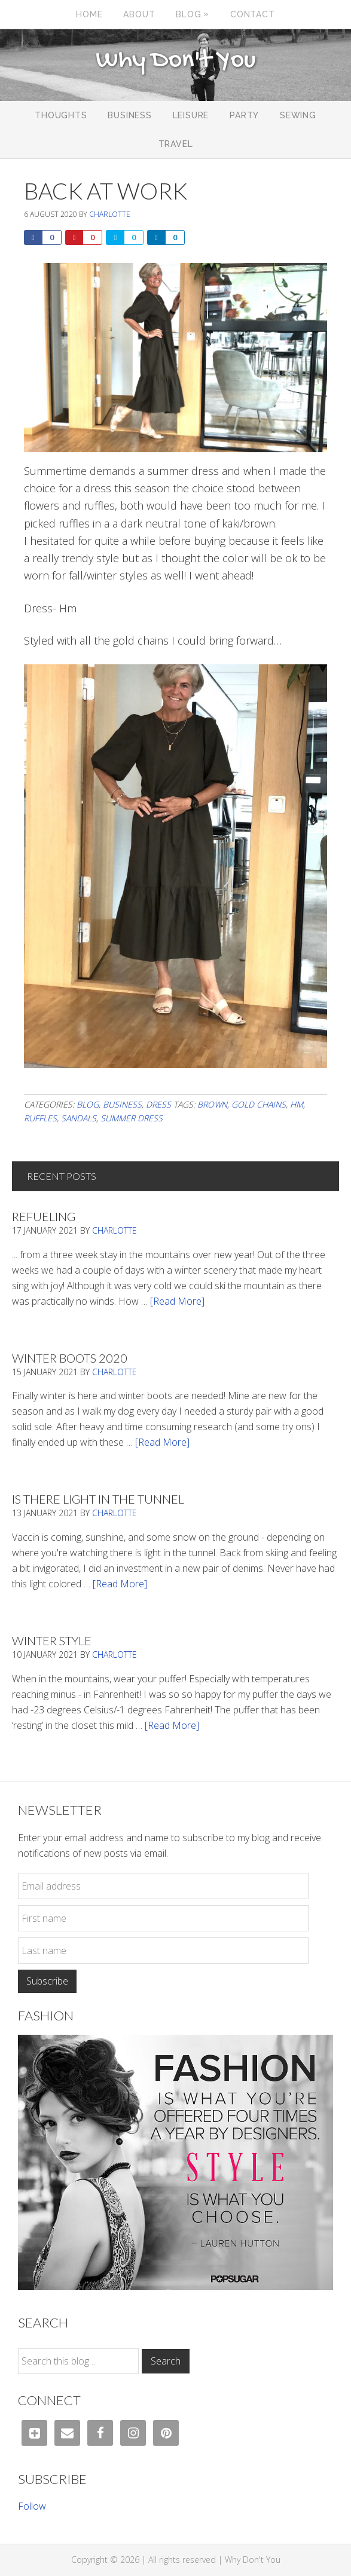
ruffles (40, 1118)
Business (122, 1104)
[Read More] (177, 1301)
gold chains (258, 1104)
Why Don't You (176, 60)
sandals (78, 1118)
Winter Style (51, 1640)
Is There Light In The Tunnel (98, 1499)
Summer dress (131, 1118)
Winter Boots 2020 (69, 1358)
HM (296, 1104)
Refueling (43, 1216)
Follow (32, 2506)
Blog (88, 1104)
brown (212, 1104)
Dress (158, 1104)
